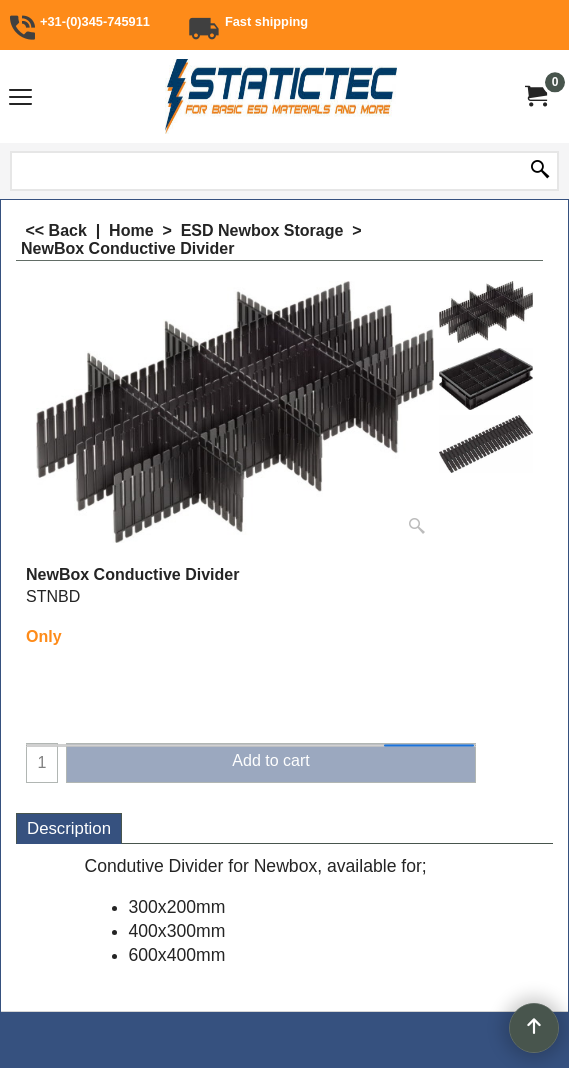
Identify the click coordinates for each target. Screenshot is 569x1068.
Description (69, 828)
